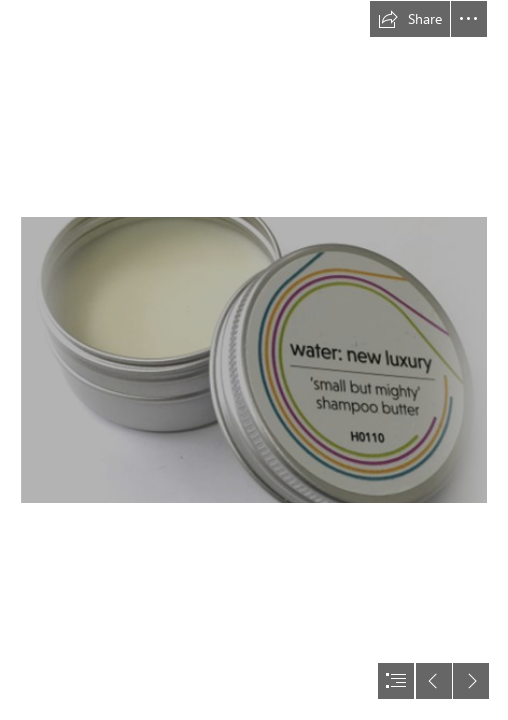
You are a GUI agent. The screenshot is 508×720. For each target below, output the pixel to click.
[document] (254, 360)
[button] (410, 19)
